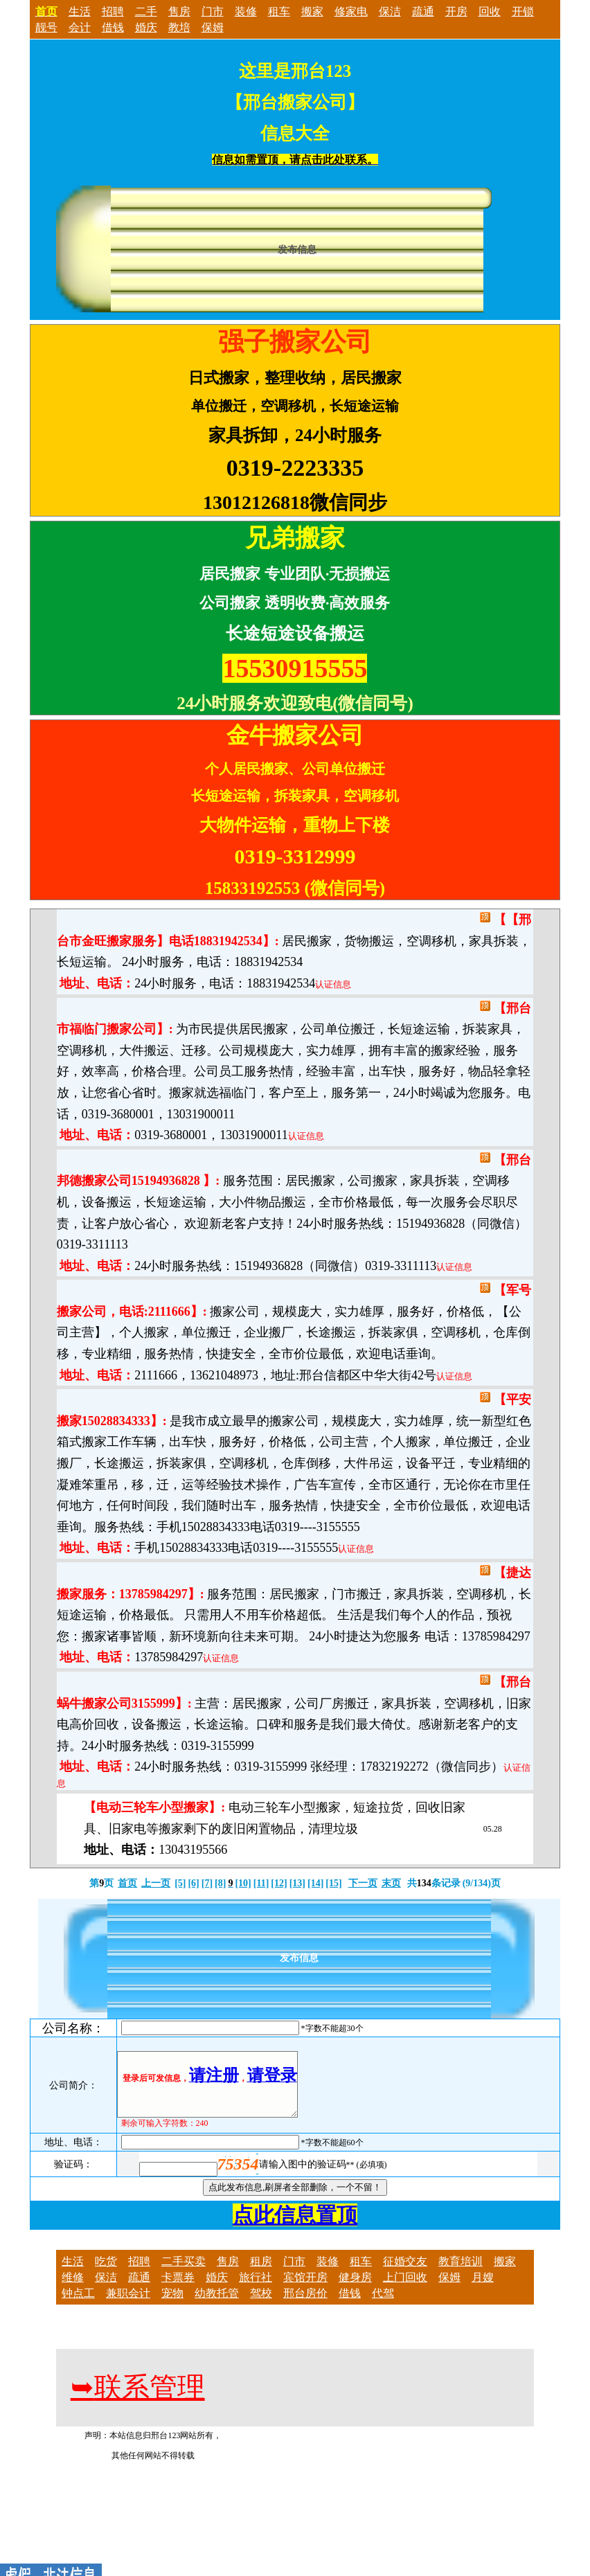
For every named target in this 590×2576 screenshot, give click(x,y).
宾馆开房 (305, 2290)
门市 (213, 11)
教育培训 (460, 2274)
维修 (73, 2290)
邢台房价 (305, 2305)
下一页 (362, 1883)
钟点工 (78, 2305)
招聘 (113, 11)
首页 (127, 1883)
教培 (179, 27)
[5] (180, 1883)
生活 (80, 11)
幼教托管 (217, 2305)
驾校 (261, 2305)
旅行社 (255, 2290)
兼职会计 (128, 2305)
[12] (279, 1883)
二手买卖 (183, 2274)
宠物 (172, 2305)
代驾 (383, 2305)
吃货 (106, 2274)
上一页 (155, 1883)
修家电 (351, 11)
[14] (315, 1883)
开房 (456, 11)
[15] (333, 1883)
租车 (279, 11)
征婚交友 (405, 2274)
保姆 (213, 27)
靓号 (46, 27)
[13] (297, 1883)
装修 (246, 11)
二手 (146, 11)
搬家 (312, 11)
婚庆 (146, 27)
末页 (391, 1883)
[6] (193, 1883)
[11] (261, 1883)
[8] (220, 1883)
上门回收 (405, 2290)
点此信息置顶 (295, 2227)
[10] (243, 1883)
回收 (490, 11)
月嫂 (483, 2290)
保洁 (390, 11)
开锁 (523, 11)
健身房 (355, 2290)
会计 (80, 27)
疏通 (423, 11)
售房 (179, 11)
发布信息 (297, 249)
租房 (261, 2274)
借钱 (113, 27)
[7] (207, 1883)
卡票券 (178, 2290)
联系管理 (138, 2399)
